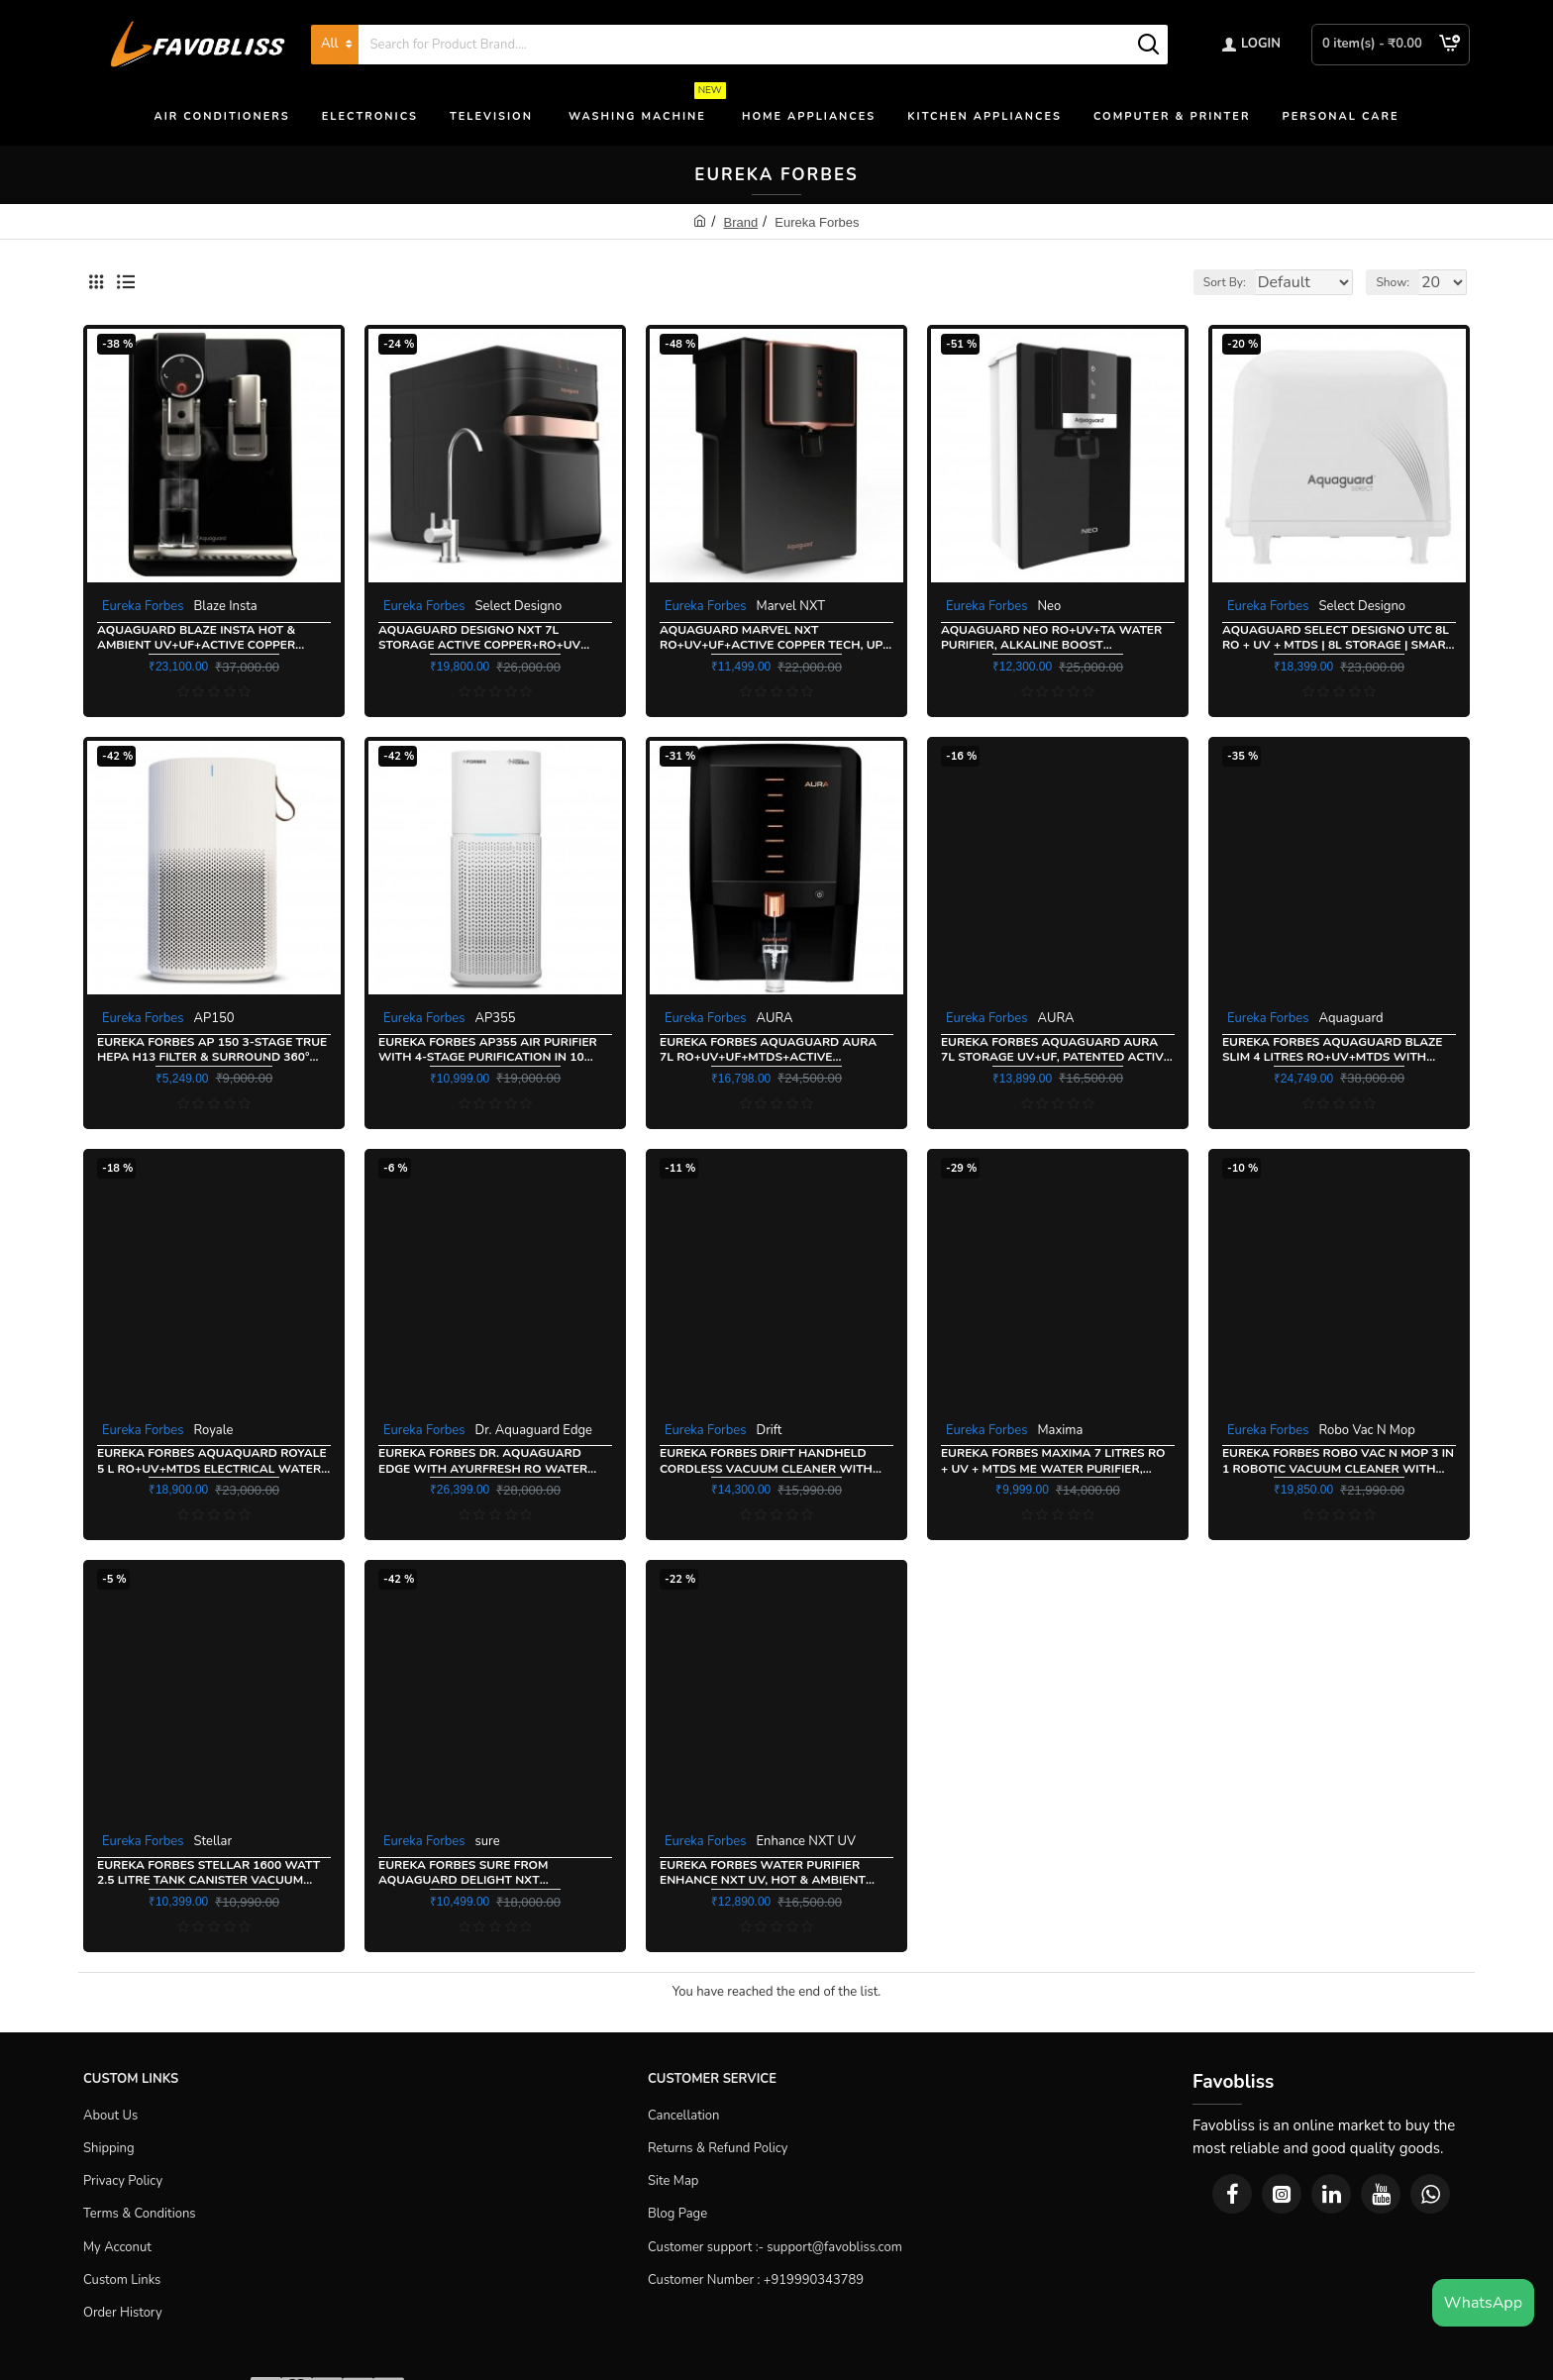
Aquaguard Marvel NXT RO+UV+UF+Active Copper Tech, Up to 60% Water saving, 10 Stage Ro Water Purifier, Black (771, 638)
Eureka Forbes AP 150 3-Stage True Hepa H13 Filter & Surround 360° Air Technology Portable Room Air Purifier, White (212, 1050)
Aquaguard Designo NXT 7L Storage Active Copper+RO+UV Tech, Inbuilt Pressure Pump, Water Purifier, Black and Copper (491, 638)
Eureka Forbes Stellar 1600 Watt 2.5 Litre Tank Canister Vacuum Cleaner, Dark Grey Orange (208, 1873)
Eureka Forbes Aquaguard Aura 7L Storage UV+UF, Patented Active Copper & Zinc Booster (1056, 1050)
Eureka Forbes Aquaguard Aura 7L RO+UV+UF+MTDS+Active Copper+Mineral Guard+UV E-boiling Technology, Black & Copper (768, 1050)
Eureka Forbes (143, 606)
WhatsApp (1483, 2303)
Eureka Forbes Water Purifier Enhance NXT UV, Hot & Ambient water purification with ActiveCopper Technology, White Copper (770, 1873)
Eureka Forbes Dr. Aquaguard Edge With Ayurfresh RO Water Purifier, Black (482, 1461)
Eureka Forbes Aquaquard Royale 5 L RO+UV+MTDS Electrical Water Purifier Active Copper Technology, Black (212, 1461)
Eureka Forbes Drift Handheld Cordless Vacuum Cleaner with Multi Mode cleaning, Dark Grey (766, 1461)
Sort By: (1211, 282)
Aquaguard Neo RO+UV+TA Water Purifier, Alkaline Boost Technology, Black (1051, 638)
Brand (741, 222)
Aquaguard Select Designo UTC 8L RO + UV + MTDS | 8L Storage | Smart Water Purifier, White (1337, 638)
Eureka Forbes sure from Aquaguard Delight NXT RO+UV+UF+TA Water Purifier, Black (474, 1873)
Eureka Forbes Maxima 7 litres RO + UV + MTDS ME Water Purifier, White (1053, 1461)
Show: (1399, 282)
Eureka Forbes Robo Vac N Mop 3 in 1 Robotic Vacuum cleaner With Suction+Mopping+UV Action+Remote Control (1338, 1461)
